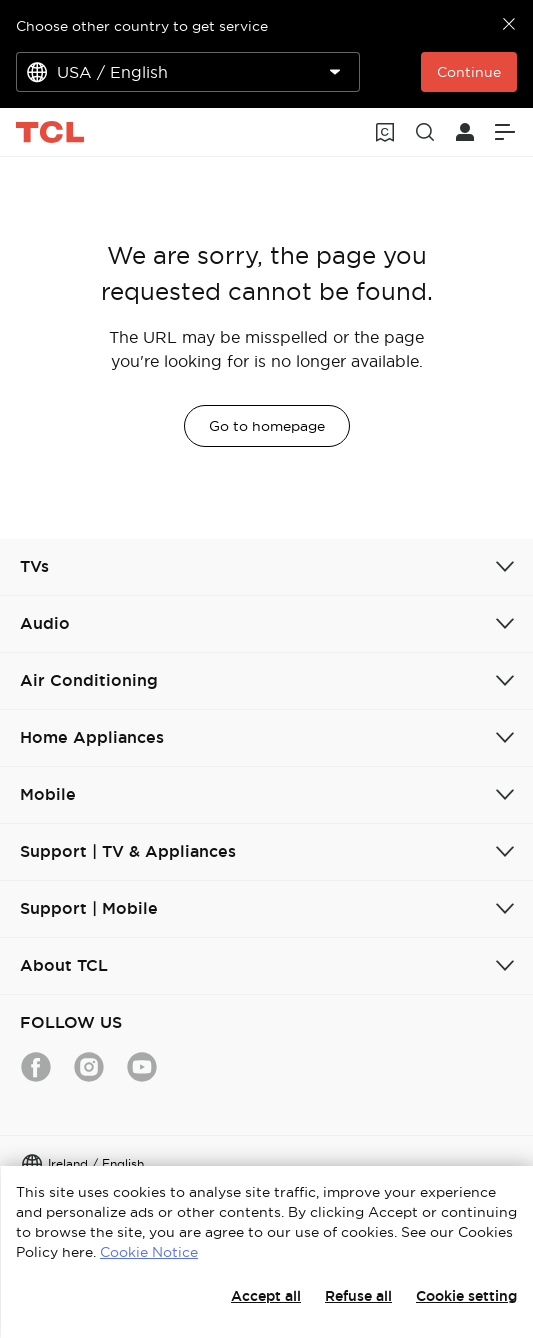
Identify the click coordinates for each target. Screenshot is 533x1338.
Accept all (266, 1296)
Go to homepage (267, 426)
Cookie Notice (149, 1252)
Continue (469, 72)
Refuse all (358, 1296)
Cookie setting (466, 1296)
